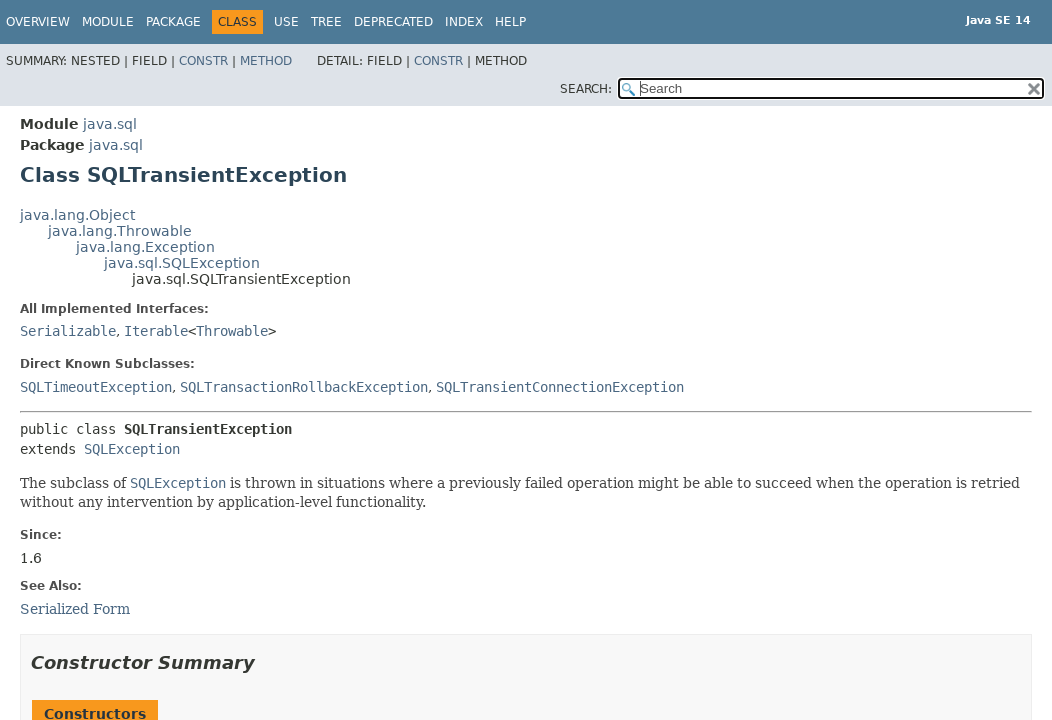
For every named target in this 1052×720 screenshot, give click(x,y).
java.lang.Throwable (120, 231)
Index (464, 22)
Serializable (68, 331)
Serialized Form (75, 609)
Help (510, 22)
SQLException (132, 449)
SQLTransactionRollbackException (304, 387)
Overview (38, 22)
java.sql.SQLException (182, 263)
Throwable (232, 331)
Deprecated (393, 22)
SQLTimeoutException (96, 387)
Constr (203, 61)
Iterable (156, 331)
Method (266, 61)
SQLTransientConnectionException (560, 387)
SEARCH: (586, 89)
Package (173, 22)
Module (108, 22)
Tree (326, 22)
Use (286, 22)
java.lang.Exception (145, 247)
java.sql (110, 124)
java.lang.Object (77, 215)
